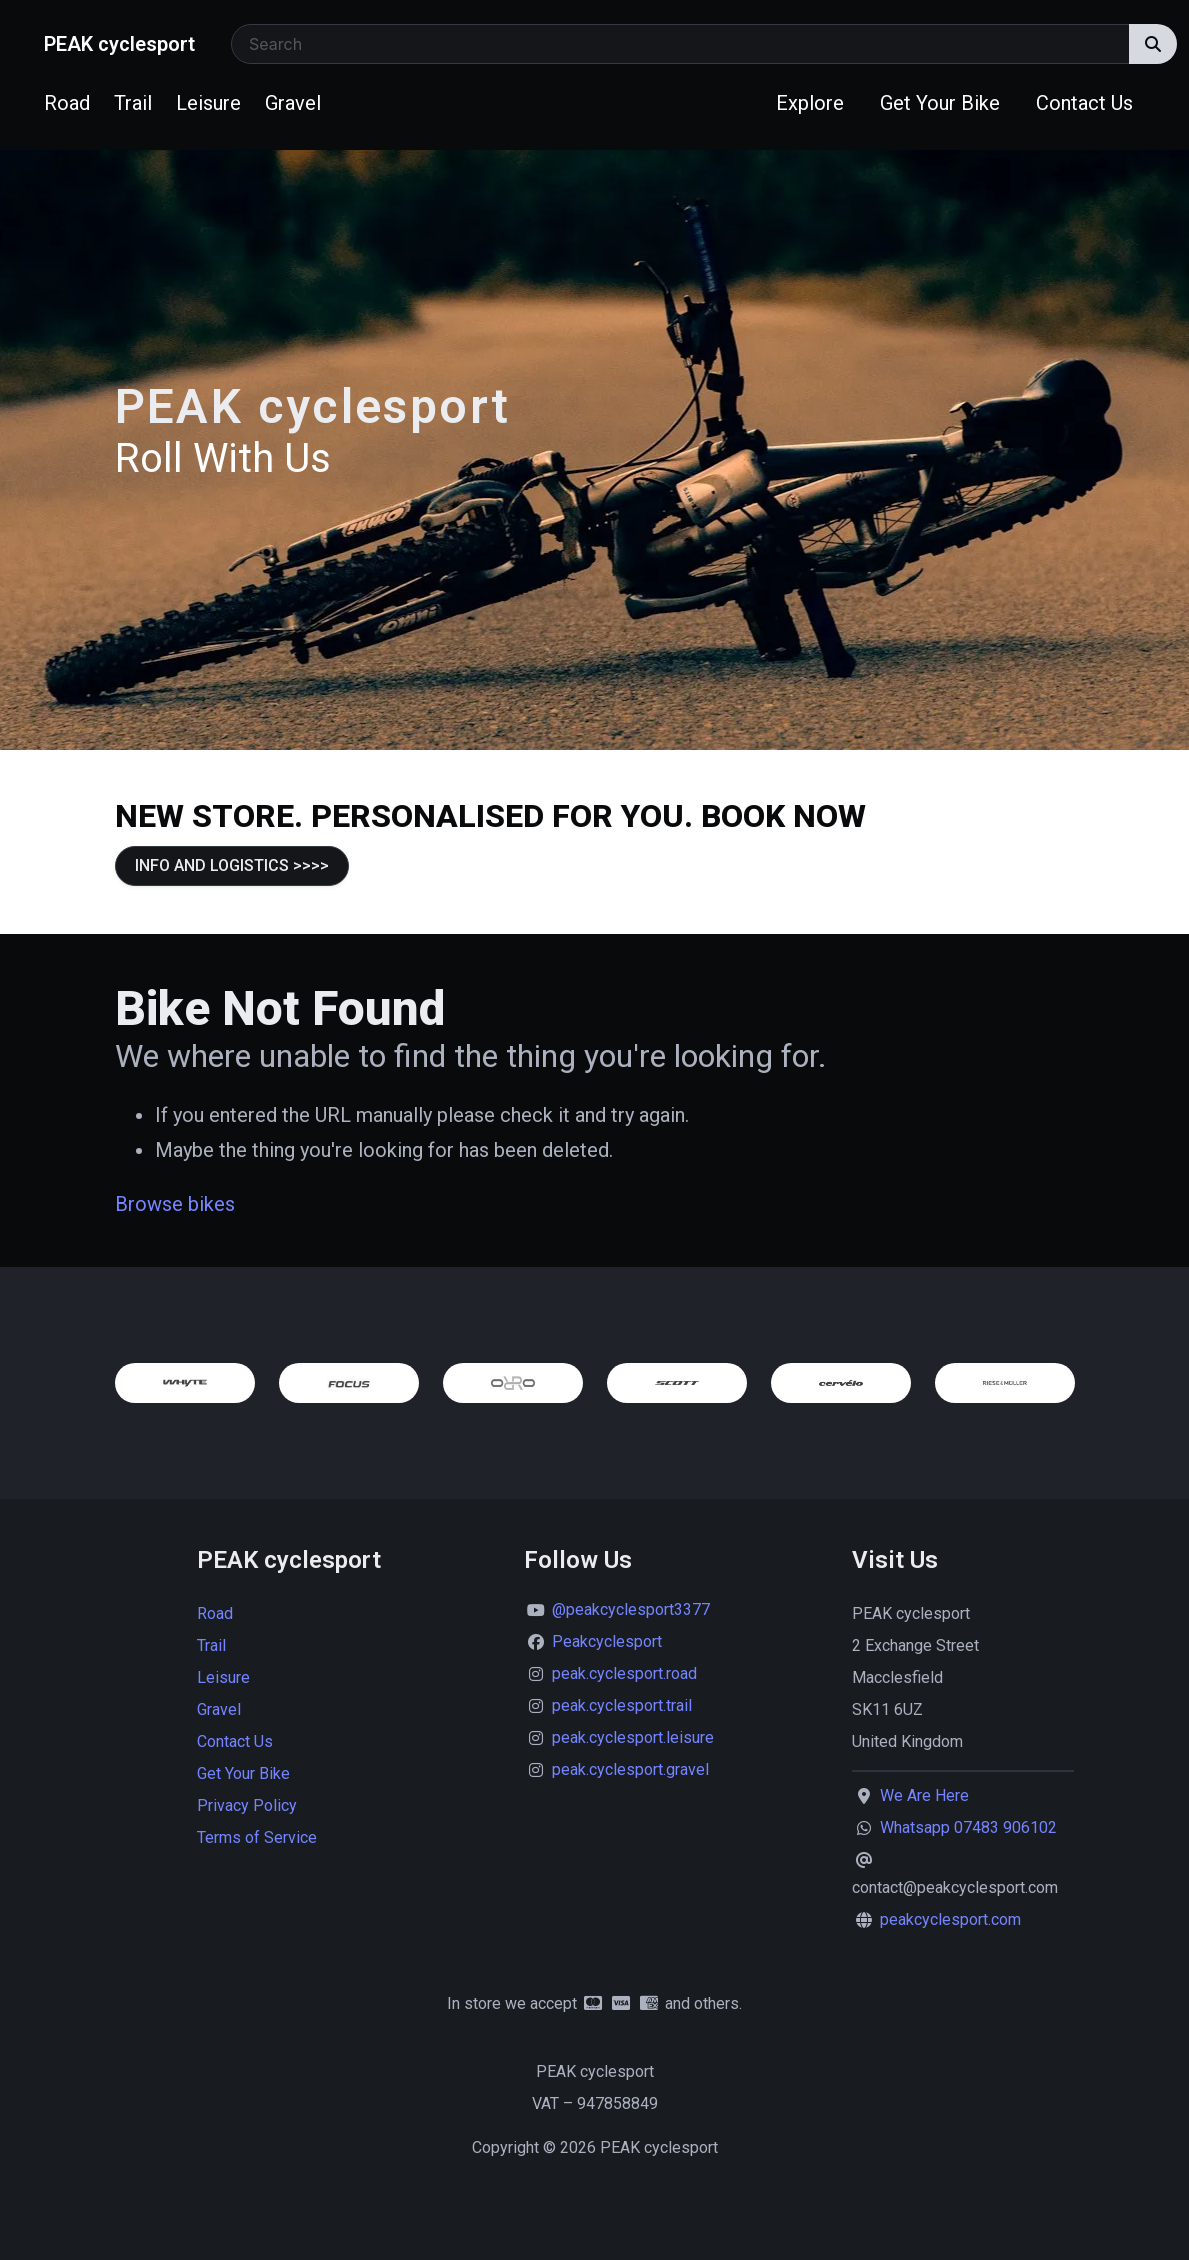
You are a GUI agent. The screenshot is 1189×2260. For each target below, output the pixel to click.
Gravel (293, 103)
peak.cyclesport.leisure (633, 1737)
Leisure (208, 103)
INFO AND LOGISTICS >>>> (232, 865)
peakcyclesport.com (950, 1919)
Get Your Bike (940, 103)
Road (67, 103)
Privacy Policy (247, 1805)
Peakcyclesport (607, 1641)
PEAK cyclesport (119, 44)
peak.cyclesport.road (624, 1673)
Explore (810, 103)
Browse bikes (175, 1204)
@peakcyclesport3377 (631, 1609)
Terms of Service (257, 1837)
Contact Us (1084, 103)
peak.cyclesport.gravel (630, 1769)
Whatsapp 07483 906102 (968, 1827)
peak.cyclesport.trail (622, 1705)
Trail (133, 103)
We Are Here (924, 1795)
